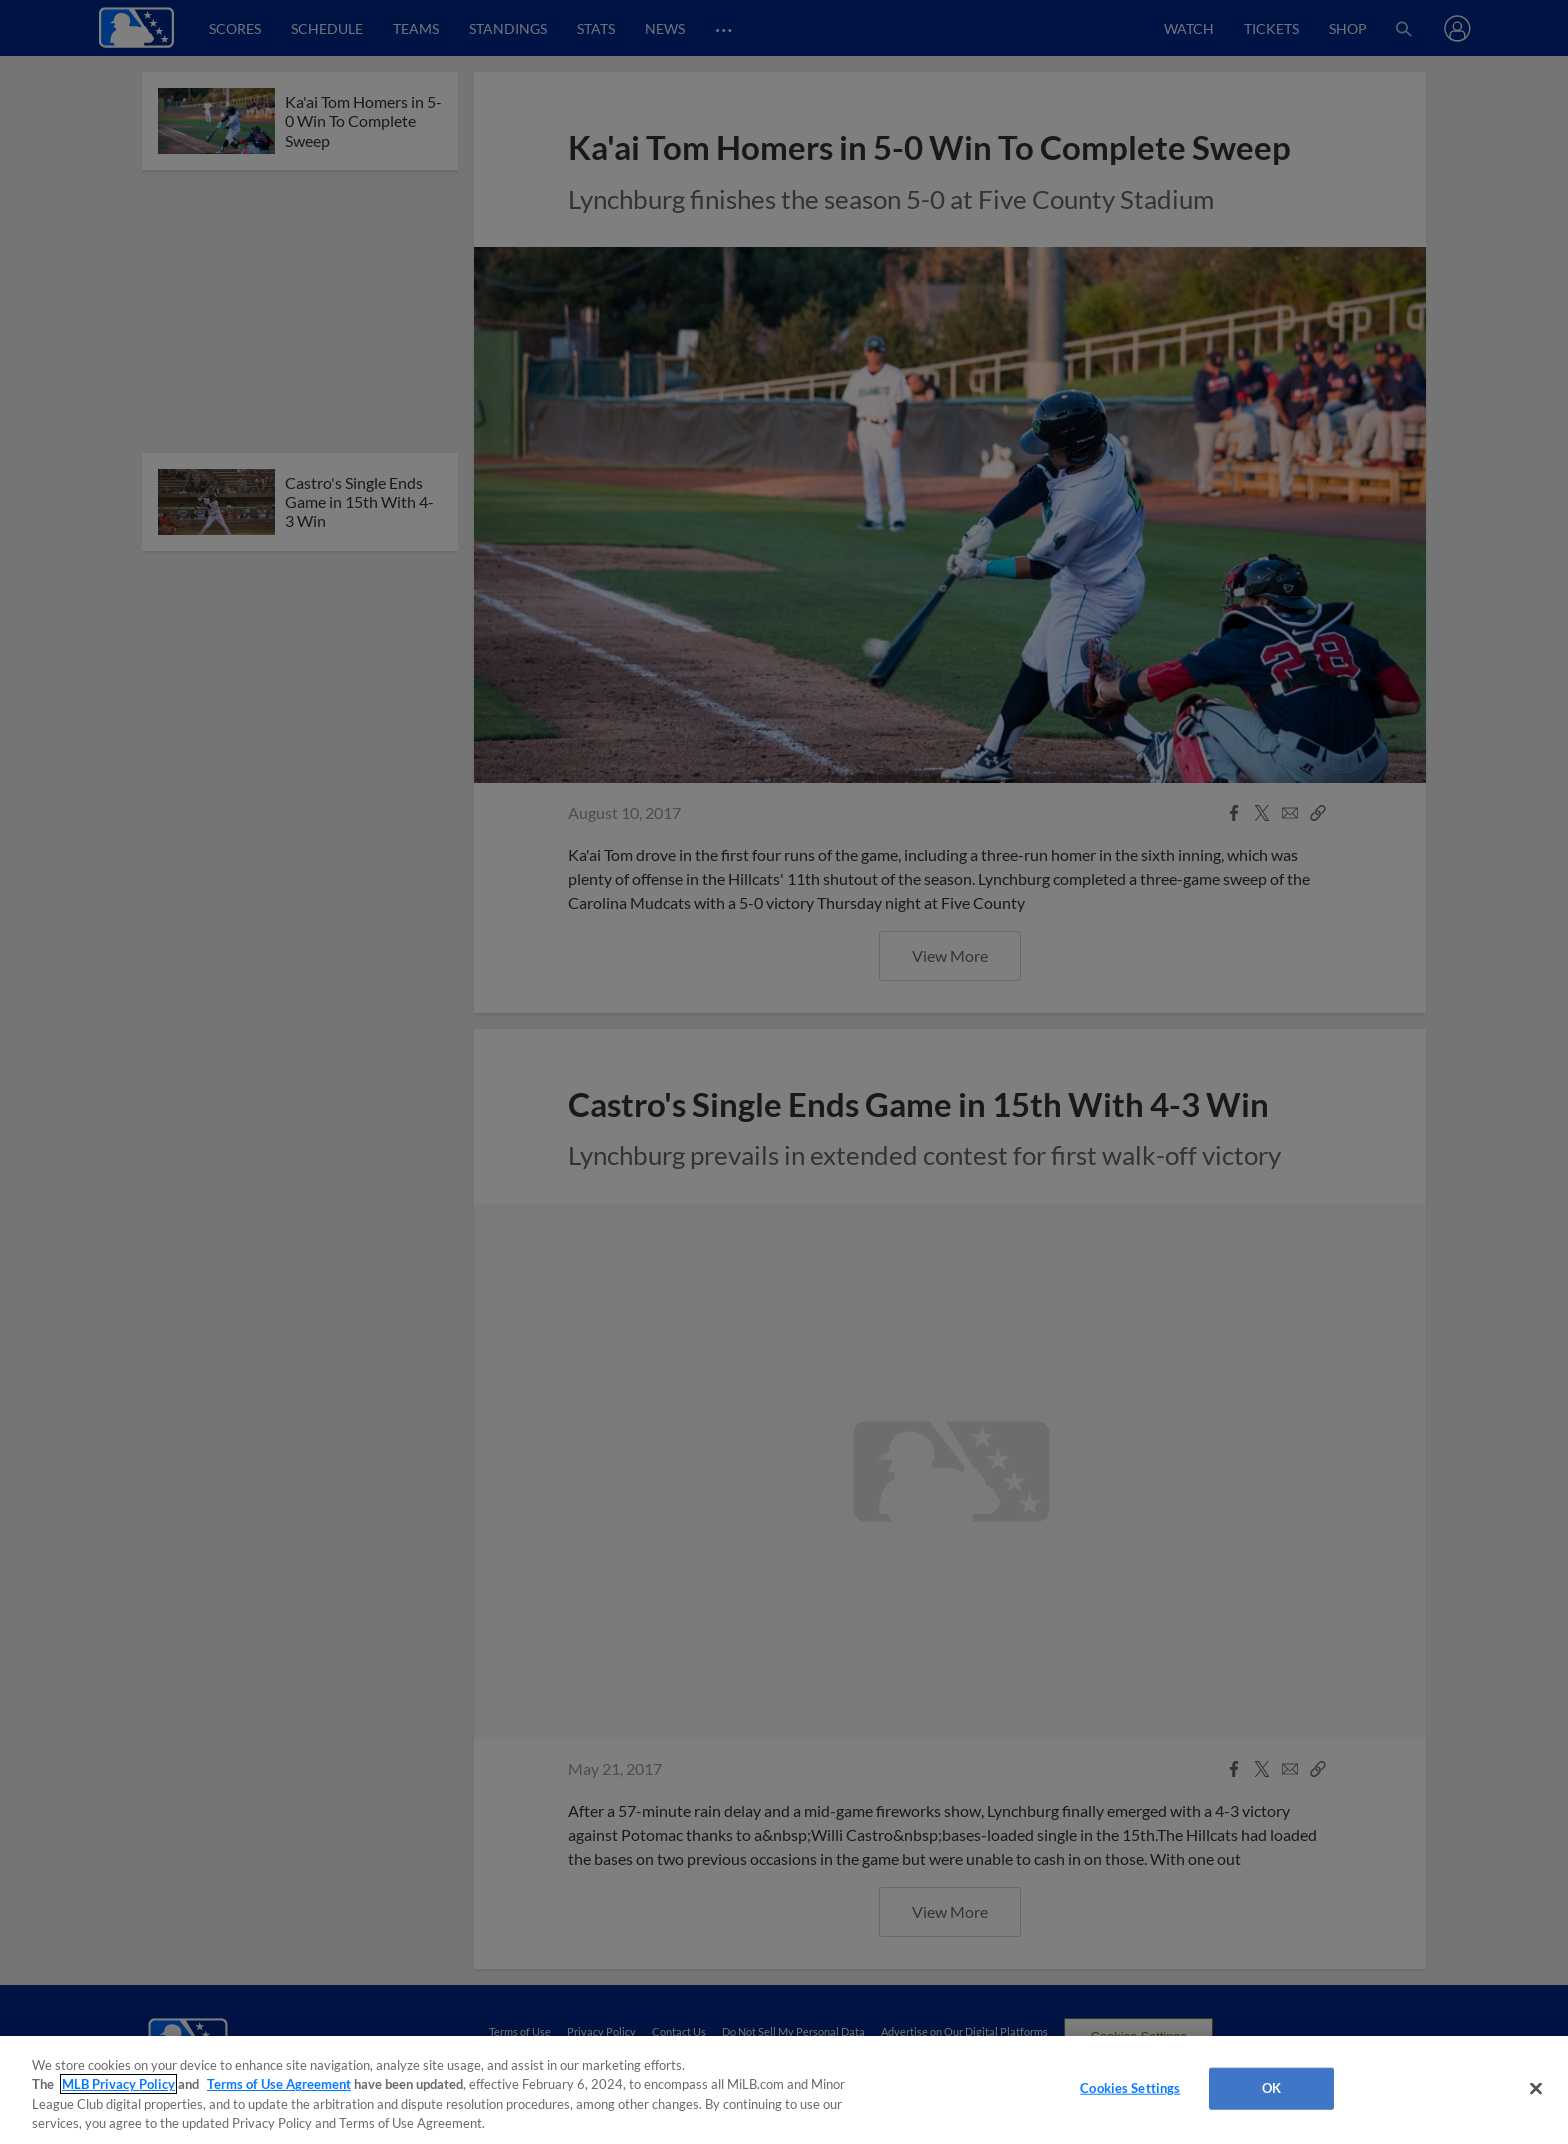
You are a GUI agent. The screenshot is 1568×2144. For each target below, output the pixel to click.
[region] (784, 2090)
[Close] (1536, 2088)
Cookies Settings (1130, 2088)
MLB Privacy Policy (118, 2084)
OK (1271, 2088)
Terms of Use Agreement (279, 2084)
